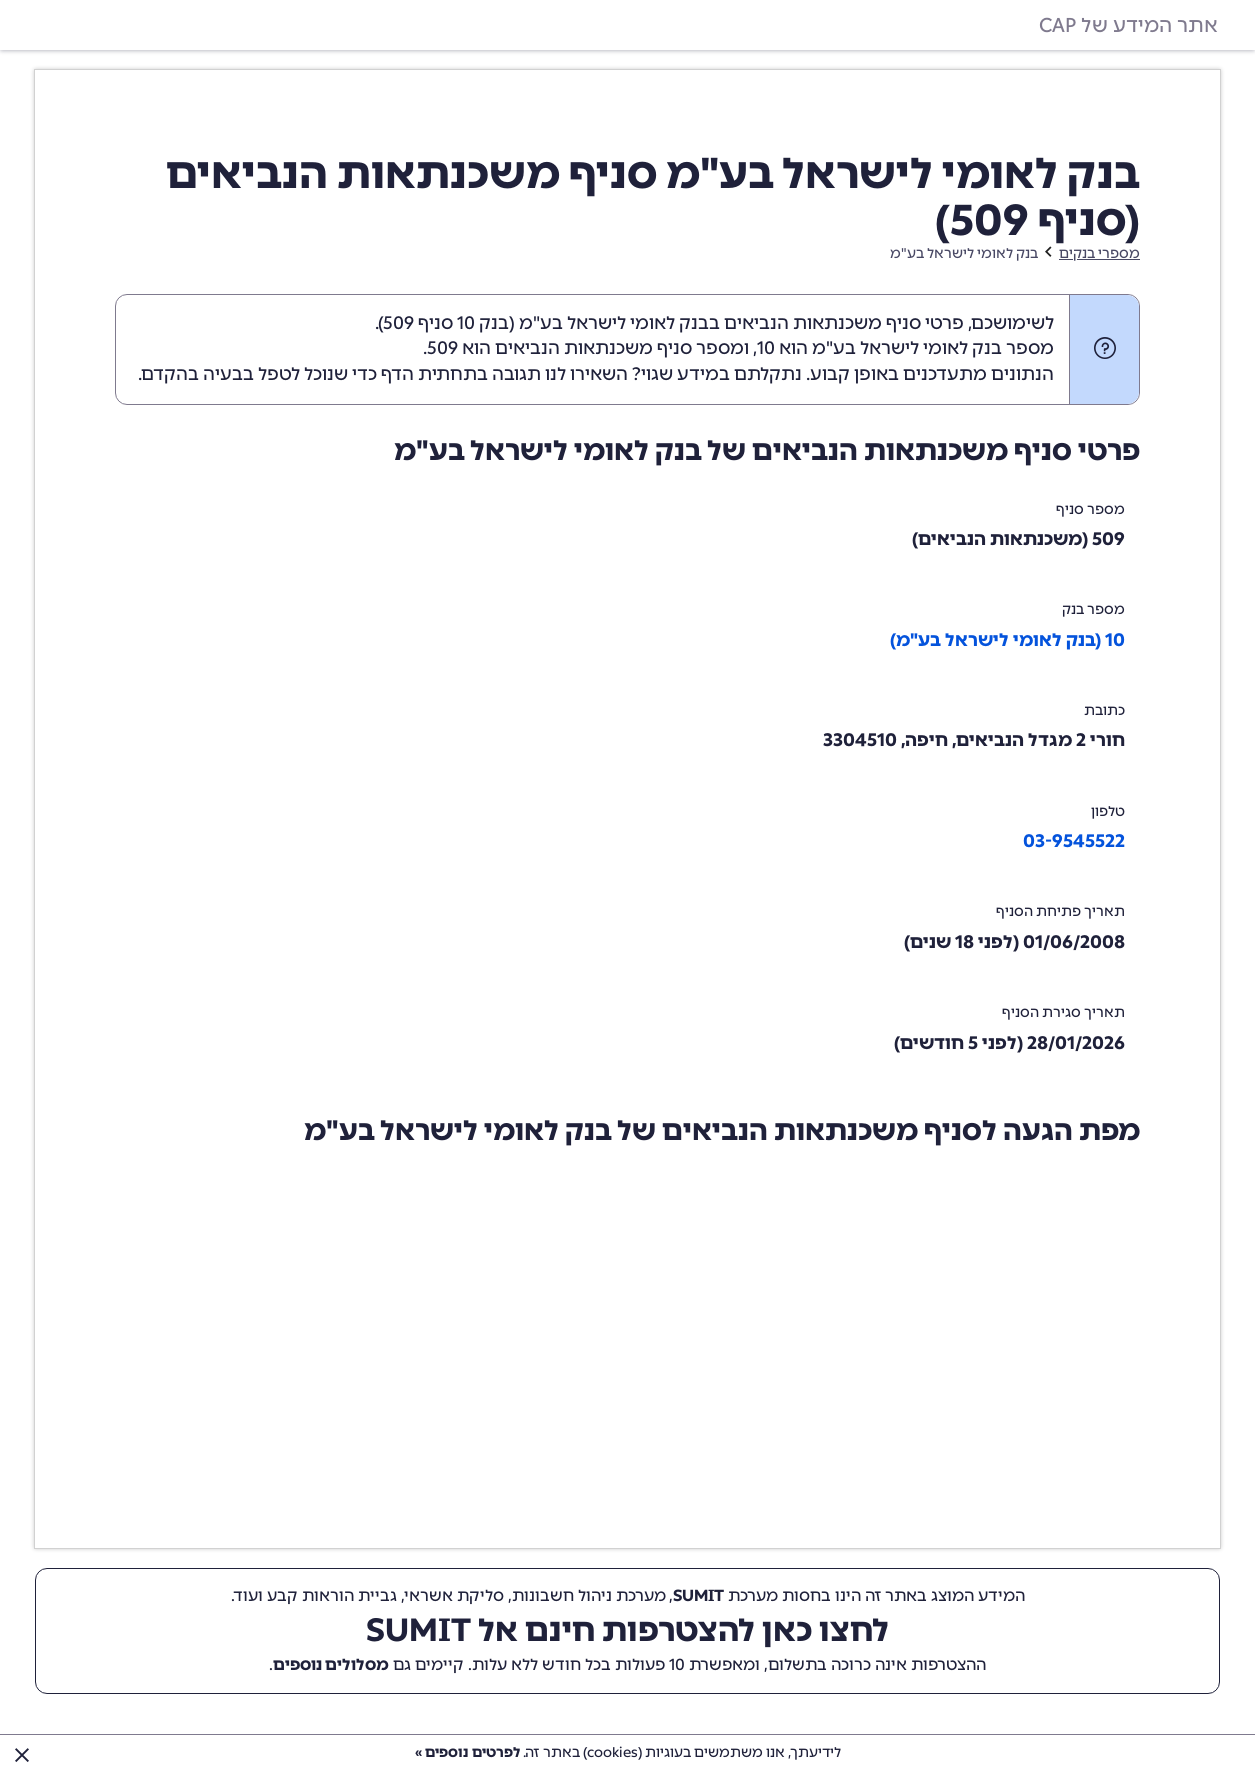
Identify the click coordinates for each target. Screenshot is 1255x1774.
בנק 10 (483, 323)
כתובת (1104, 710)
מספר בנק (1093, 609)
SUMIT (698, 1595)
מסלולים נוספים (331, 1664)
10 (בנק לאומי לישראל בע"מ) (1007, 640)
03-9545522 (1074, 841)
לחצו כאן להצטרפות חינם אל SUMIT (627, 1630)
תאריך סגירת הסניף (1063, 1012)
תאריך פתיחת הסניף (1060, 911)
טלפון (1108, 811)
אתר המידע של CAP (1128, 25)
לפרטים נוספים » (467, 1752)
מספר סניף (1090, 509)
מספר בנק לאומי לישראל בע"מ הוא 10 (905, 348)
